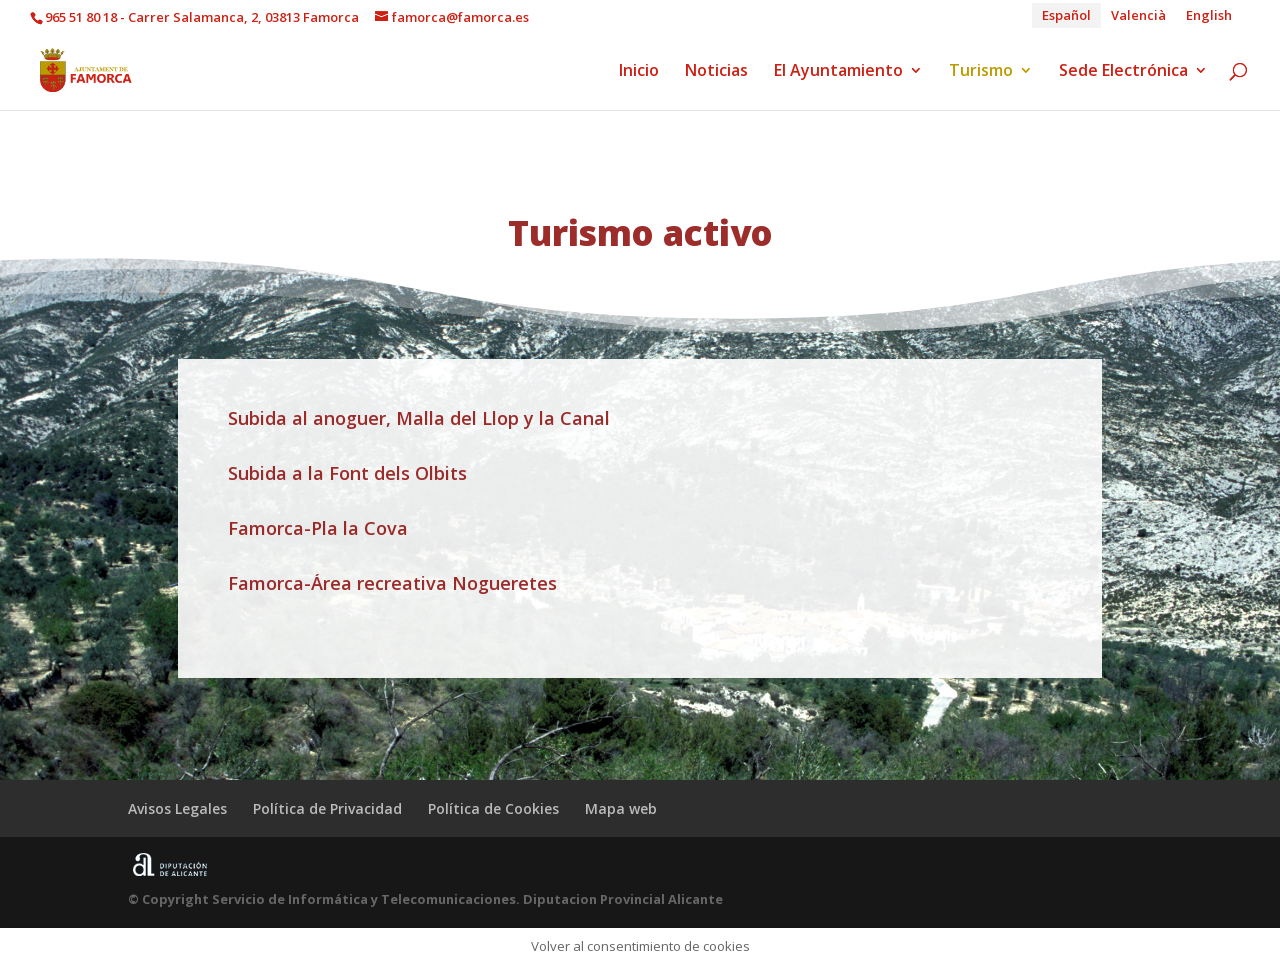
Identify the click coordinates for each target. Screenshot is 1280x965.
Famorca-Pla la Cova (318, 528)
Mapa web (621, 808)
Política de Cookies (493, 808)
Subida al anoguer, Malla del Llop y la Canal (419, 418)
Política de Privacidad (327, 808)
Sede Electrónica (1123, 72)
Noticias (716, 72)
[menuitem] (1066, 15)
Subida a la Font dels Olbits (347, 473)
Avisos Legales (177, 808)
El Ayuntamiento (838, 72)
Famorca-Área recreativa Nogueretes (392, 583)
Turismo (981, 72)
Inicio (639, 72)
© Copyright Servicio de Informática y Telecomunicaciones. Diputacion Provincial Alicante (425, 899)
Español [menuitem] (1066, 15)
